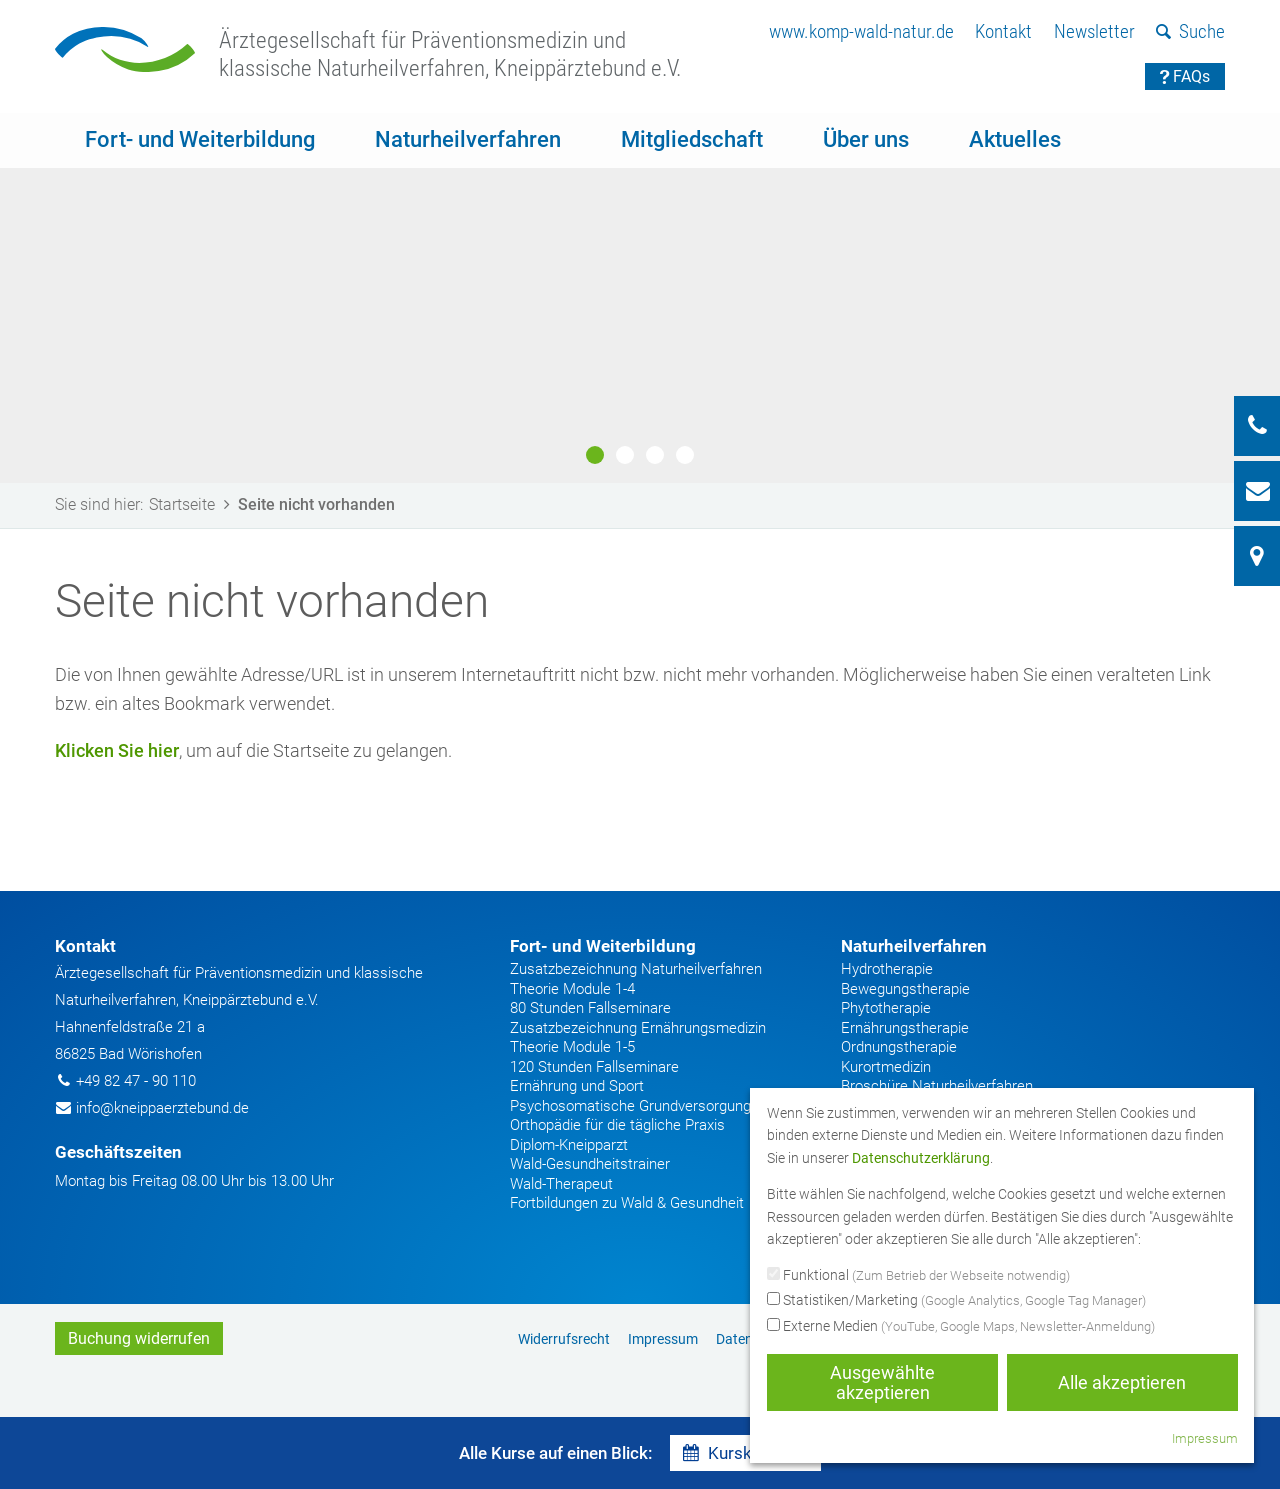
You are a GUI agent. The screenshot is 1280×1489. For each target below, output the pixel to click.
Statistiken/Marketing (956, 1301)
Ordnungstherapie (899, 1047)
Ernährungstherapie (905, 1028)
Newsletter (1094, 31)
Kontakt (1003, 31)
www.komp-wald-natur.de (861, 31)
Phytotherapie (886, 1008)
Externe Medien (961, 1327)
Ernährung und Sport (577, 1086)
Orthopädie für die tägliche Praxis (617, 1125)
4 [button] (685, 455)
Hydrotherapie (887, 969)
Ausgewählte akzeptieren (882, 1382)
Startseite (193, 504)
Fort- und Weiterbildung (200, 139)
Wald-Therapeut (561, 1184)
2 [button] (625, 455)
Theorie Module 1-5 (572, 1047)
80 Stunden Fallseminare (590, 1008)
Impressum (663, 1339)
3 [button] (655, 455)
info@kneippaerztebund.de (162, 1108)
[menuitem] (861, 32)
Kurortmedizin (886, 1067)
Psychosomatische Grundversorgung (630, 1106)
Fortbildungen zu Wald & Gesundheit (627, 1203)
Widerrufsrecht (564, 1339)
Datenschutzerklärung (921, 1158)
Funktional (918, 1276)
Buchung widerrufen (139, 1338)
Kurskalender (745, 1453)
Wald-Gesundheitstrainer (590, 1164)
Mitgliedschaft (692, 139)
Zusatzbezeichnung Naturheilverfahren (636, 969)
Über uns (866, 139)
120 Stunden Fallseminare (594, 1067)
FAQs (1185, 76)
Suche (1190, 31)
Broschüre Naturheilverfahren (937, 1086)
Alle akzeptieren (1122, 1382)
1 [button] (595, 455)
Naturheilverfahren (468, 139)
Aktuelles (1015, 139)
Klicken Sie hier (117, 750)
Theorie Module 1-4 (572, 989)
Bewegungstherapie (905, 989)
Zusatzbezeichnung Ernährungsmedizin (638, 1028)
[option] (640, 298)
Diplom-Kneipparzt (569, 1145)
